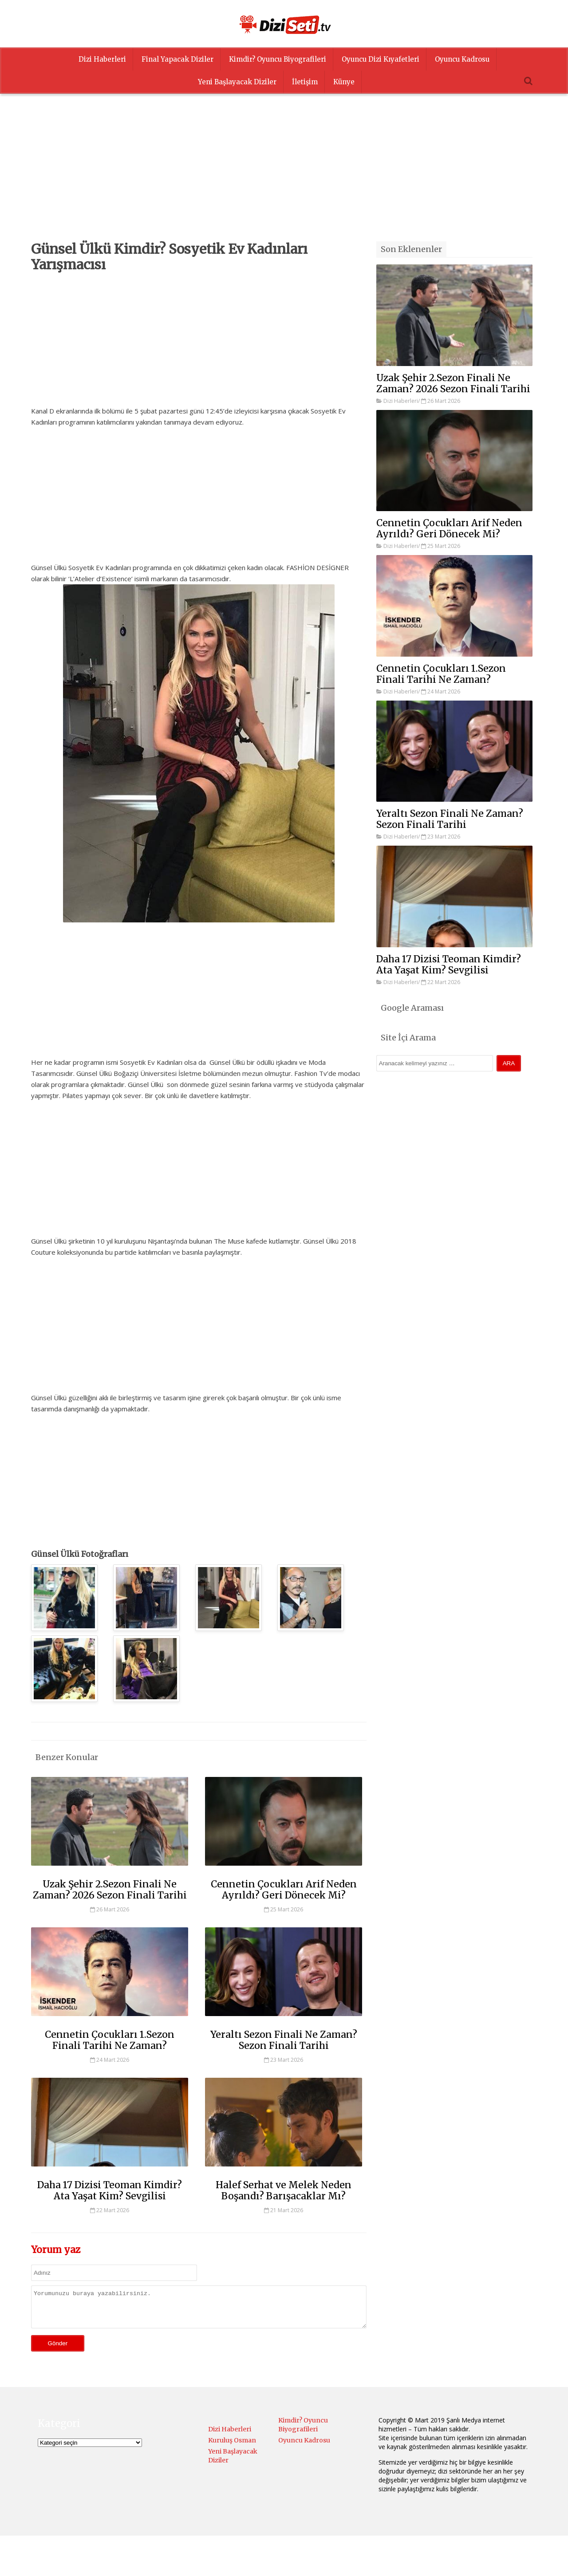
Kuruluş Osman (232, 2447)
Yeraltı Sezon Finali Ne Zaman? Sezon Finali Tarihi (283, 2040)
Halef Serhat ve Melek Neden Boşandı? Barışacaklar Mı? (283, 2190)
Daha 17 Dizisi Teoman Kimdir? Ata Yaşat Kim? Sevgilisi (109, 2190)
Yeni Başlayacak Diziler (237, 82)
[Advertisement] (284, 179)
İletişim (305, 82)
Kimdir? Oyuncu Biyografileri (277, 59)
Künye (344, 82)
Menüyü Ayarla (361, 2560)
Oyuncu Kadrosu (462, 59)
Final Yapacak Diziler (177, 59)
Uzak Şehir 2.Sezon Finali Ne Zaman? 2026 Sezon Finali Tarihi (110, 1890)
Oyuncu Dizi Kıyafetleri (380, 59)
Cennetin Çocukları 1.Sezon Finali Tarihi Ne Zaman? (109, 2040)
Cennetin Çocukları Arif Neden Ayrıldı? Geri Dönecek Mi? (284, 1890)
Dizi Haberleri (102, 59)
